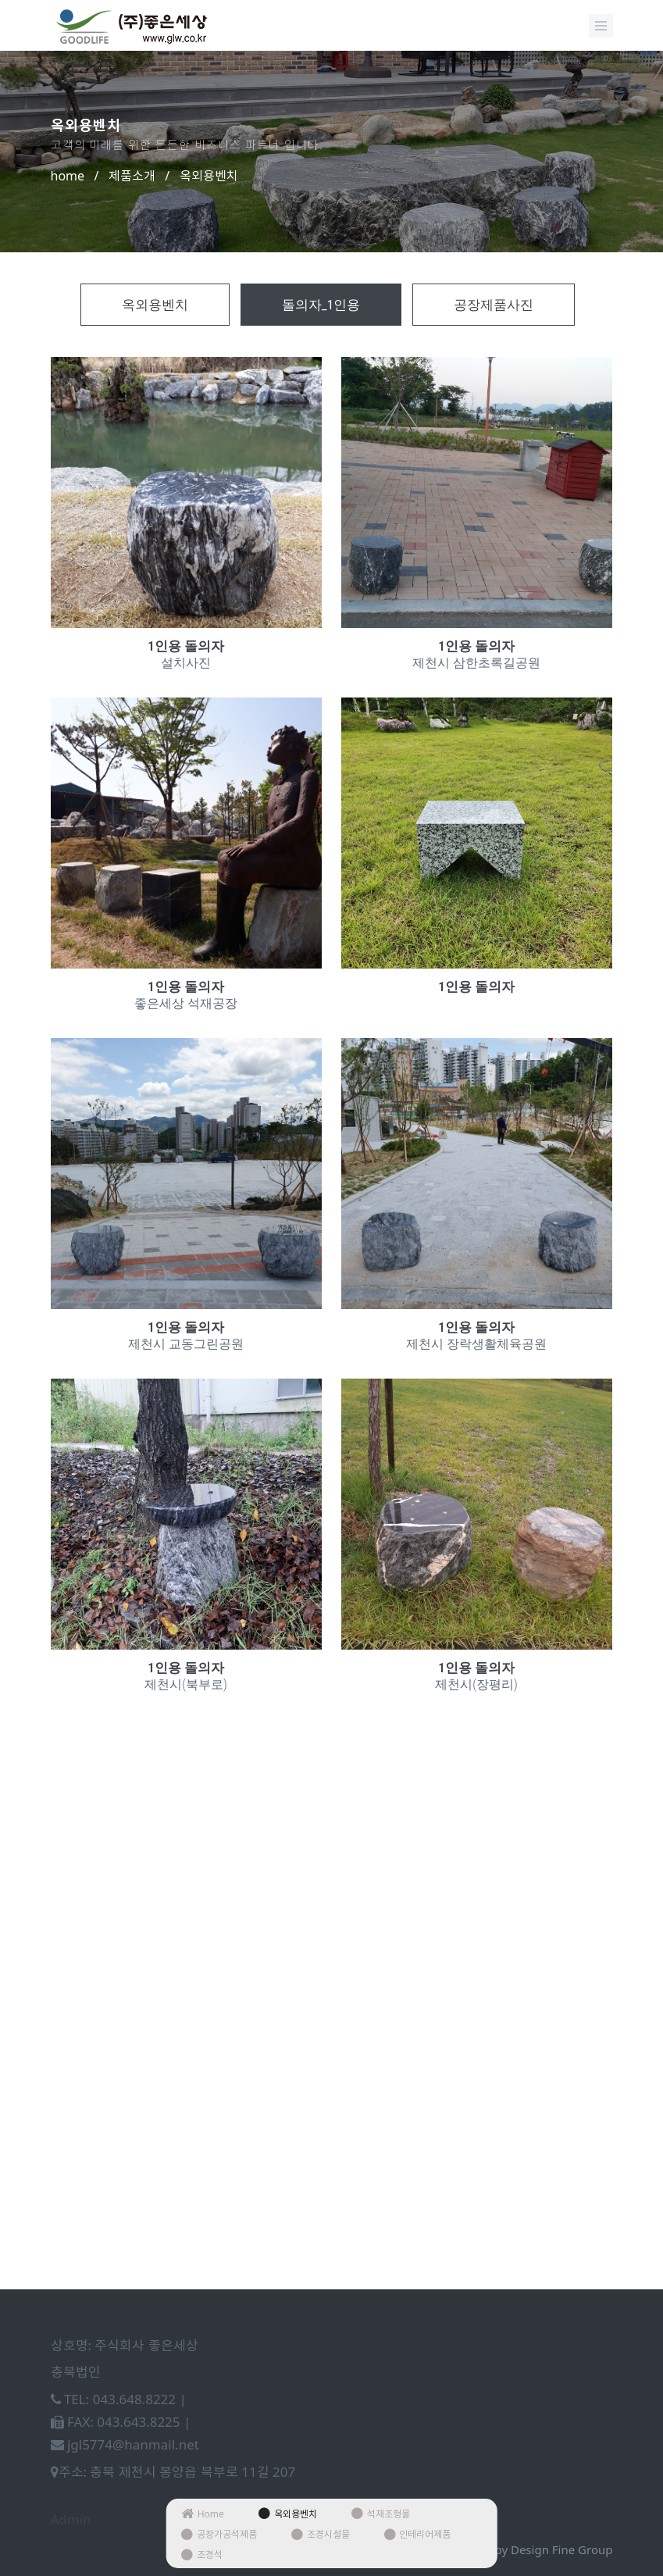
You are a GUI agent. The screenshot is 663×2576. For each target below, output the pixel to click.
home (68, 175)
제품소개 (132, 175)
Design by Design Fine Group (533, 2549)
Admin (71, 2519)
